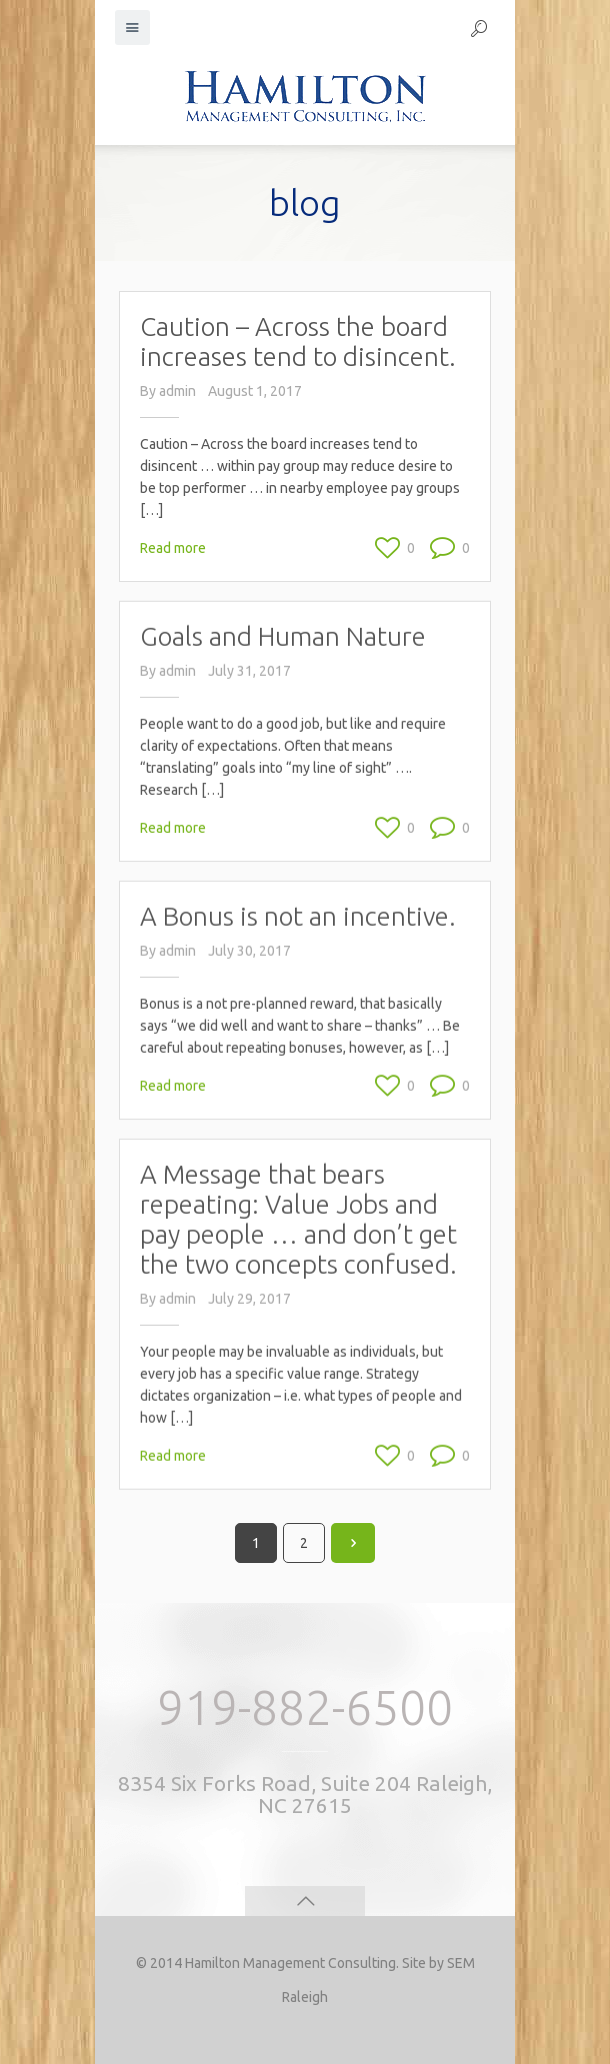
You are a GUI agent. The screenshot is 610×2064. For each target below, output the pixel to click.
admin (177, 391)
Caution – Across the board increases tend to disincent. (298, 341)
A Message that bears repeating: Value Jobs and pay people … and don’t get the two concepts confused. (298, 1114)
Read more (173, 548)
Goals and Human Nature (283, 598)
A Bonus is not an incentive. (298, 843)
